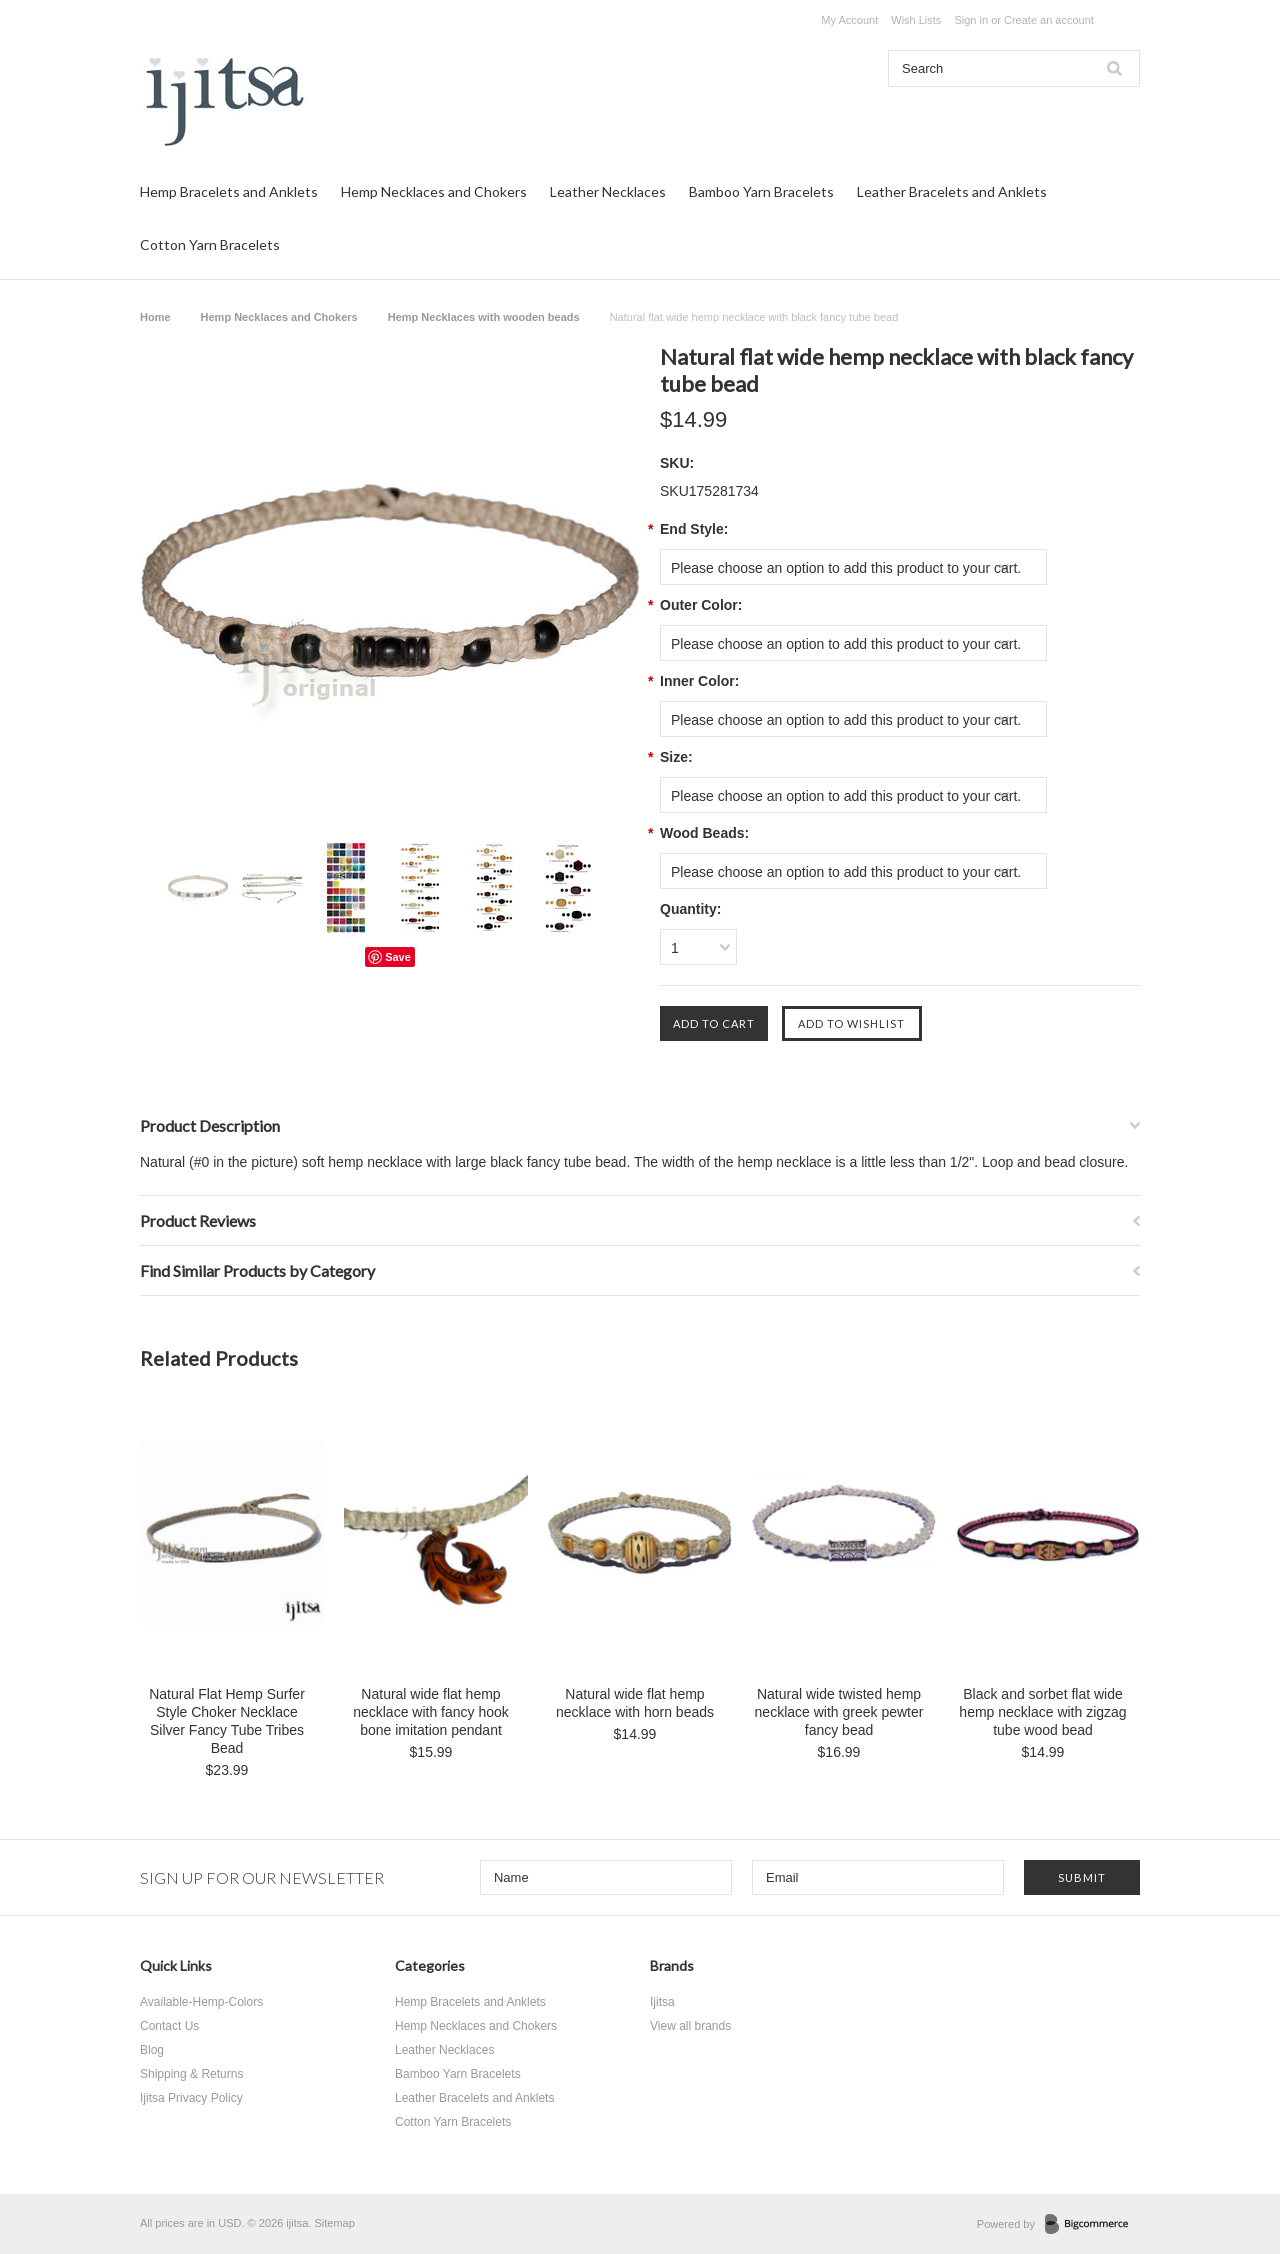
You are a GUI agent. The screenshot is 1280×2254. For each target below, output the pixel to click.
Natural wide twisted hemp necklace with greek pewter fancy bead (839, 1712)
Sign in (971, 20)
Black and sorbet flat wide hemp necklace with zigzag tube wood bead (1042, 1712)
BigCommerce (1092, 2225)
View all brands (690, 2026)
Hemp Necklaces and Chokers (434, 191)
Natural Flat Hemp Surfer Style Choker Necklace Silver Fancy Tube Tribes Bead (227, 1721)
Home (155, 317)
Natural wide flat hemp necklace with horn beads (635, 1703)
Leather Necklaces (608, 191)
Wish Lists (916, 20)
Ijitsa (662, 2002)
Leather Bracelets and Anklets (952, 191)
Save (398, 957)
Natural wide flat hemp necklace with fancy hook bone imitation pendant (431, 1712)
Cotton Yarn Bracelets (210, 244)
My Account (849, 20)
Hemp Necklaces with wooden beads (484, 317)
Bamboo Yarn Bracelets (761, 191)
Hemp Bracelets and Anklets (229, 191)
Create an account (1049, 20)
